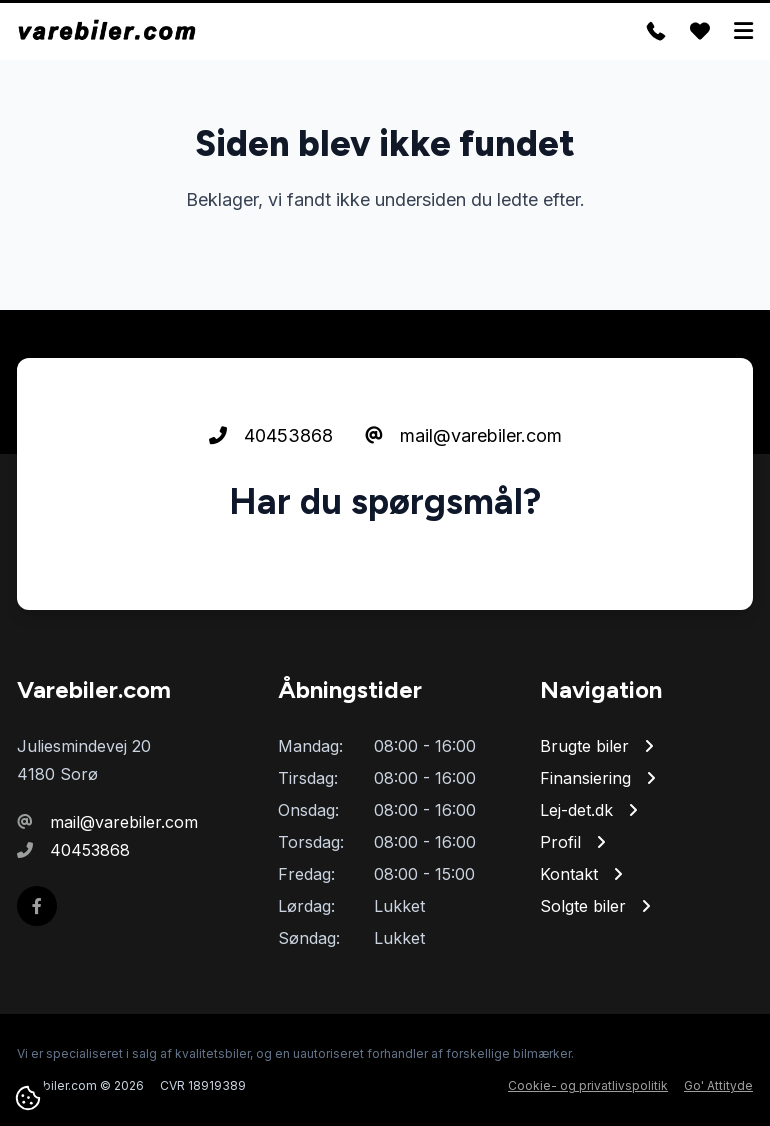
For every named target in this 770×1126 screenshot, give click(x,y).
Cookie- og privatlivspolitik (588, 1085)
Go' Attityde (718, 1085)
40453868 (271, 435)
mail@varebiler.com (463, 435)
